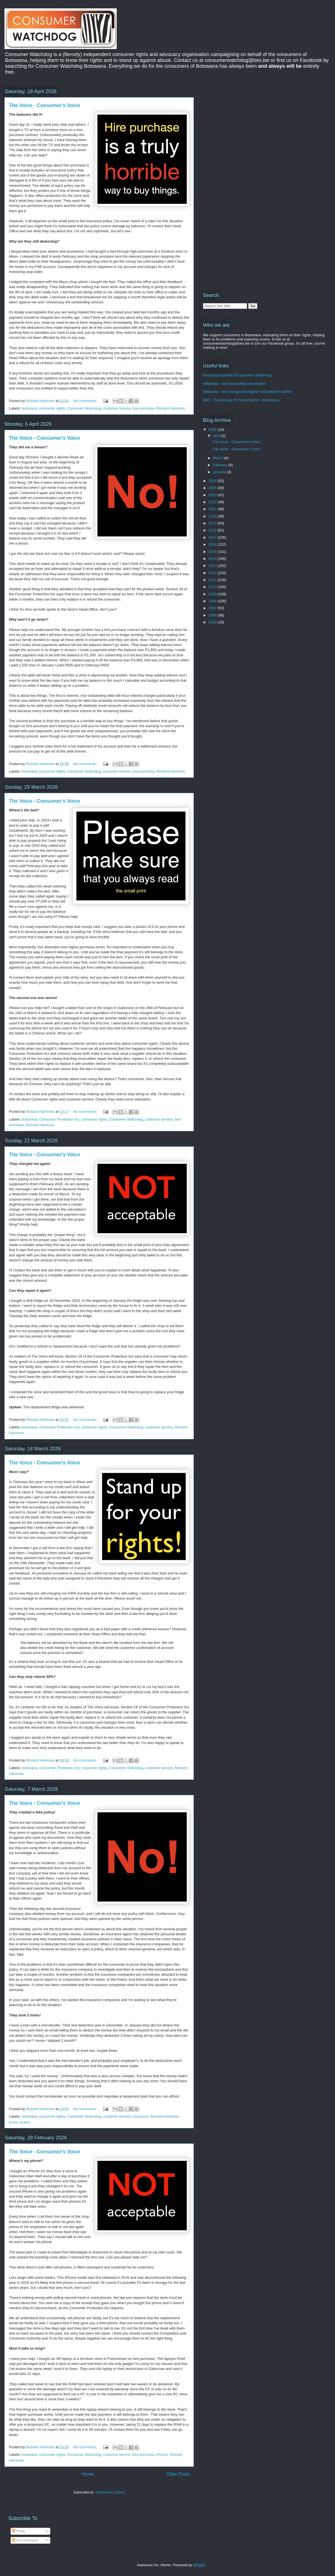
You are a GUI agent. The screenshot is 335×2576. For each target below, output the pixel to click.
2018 (213, 530)
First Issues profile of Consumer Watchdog (237, 375)
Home (88, 2474)
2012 (213, 573)
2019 (213, 523)
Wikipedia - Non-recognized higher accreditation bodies (247, 392)
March (218, 458)
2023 (213, 495)
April (217, 436)
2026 (213, 429)
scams (25, 2122)
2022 (213, 502)
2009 (213, 594)
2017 (213, 537)
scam (13, 2122)
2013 (213, 565)
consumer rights (52, 408)
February (221, 465)
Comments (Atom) (110, 2492)
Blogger (199, 2565)
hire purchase (144, 408)
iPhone (162, 2454)
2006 (213, 615)
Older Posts (178, 2474)
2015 (213, 552)
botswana (29, 408)
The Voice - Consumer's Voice (44, 105)
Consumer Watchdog (84, 408)
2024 (213, 488)
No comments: (85, 401)
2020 (213, 516)
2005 (213, 622)
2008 (213, 601)
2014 (213, 559)
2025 (213, 481)
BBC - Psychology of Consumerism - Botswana (241, 400)
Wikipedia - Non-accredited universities (234, 383)
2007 (213, 608)
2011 (213, 580)
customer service (116, 408)
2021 (213, 509)
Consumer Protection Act (59, 1119)
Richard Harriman (171, 408)
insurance (140, 2116)
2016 (213, 544)
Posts (18, 2531)
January (220, 472)
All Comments (25, 2540)
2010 (213, 587)
